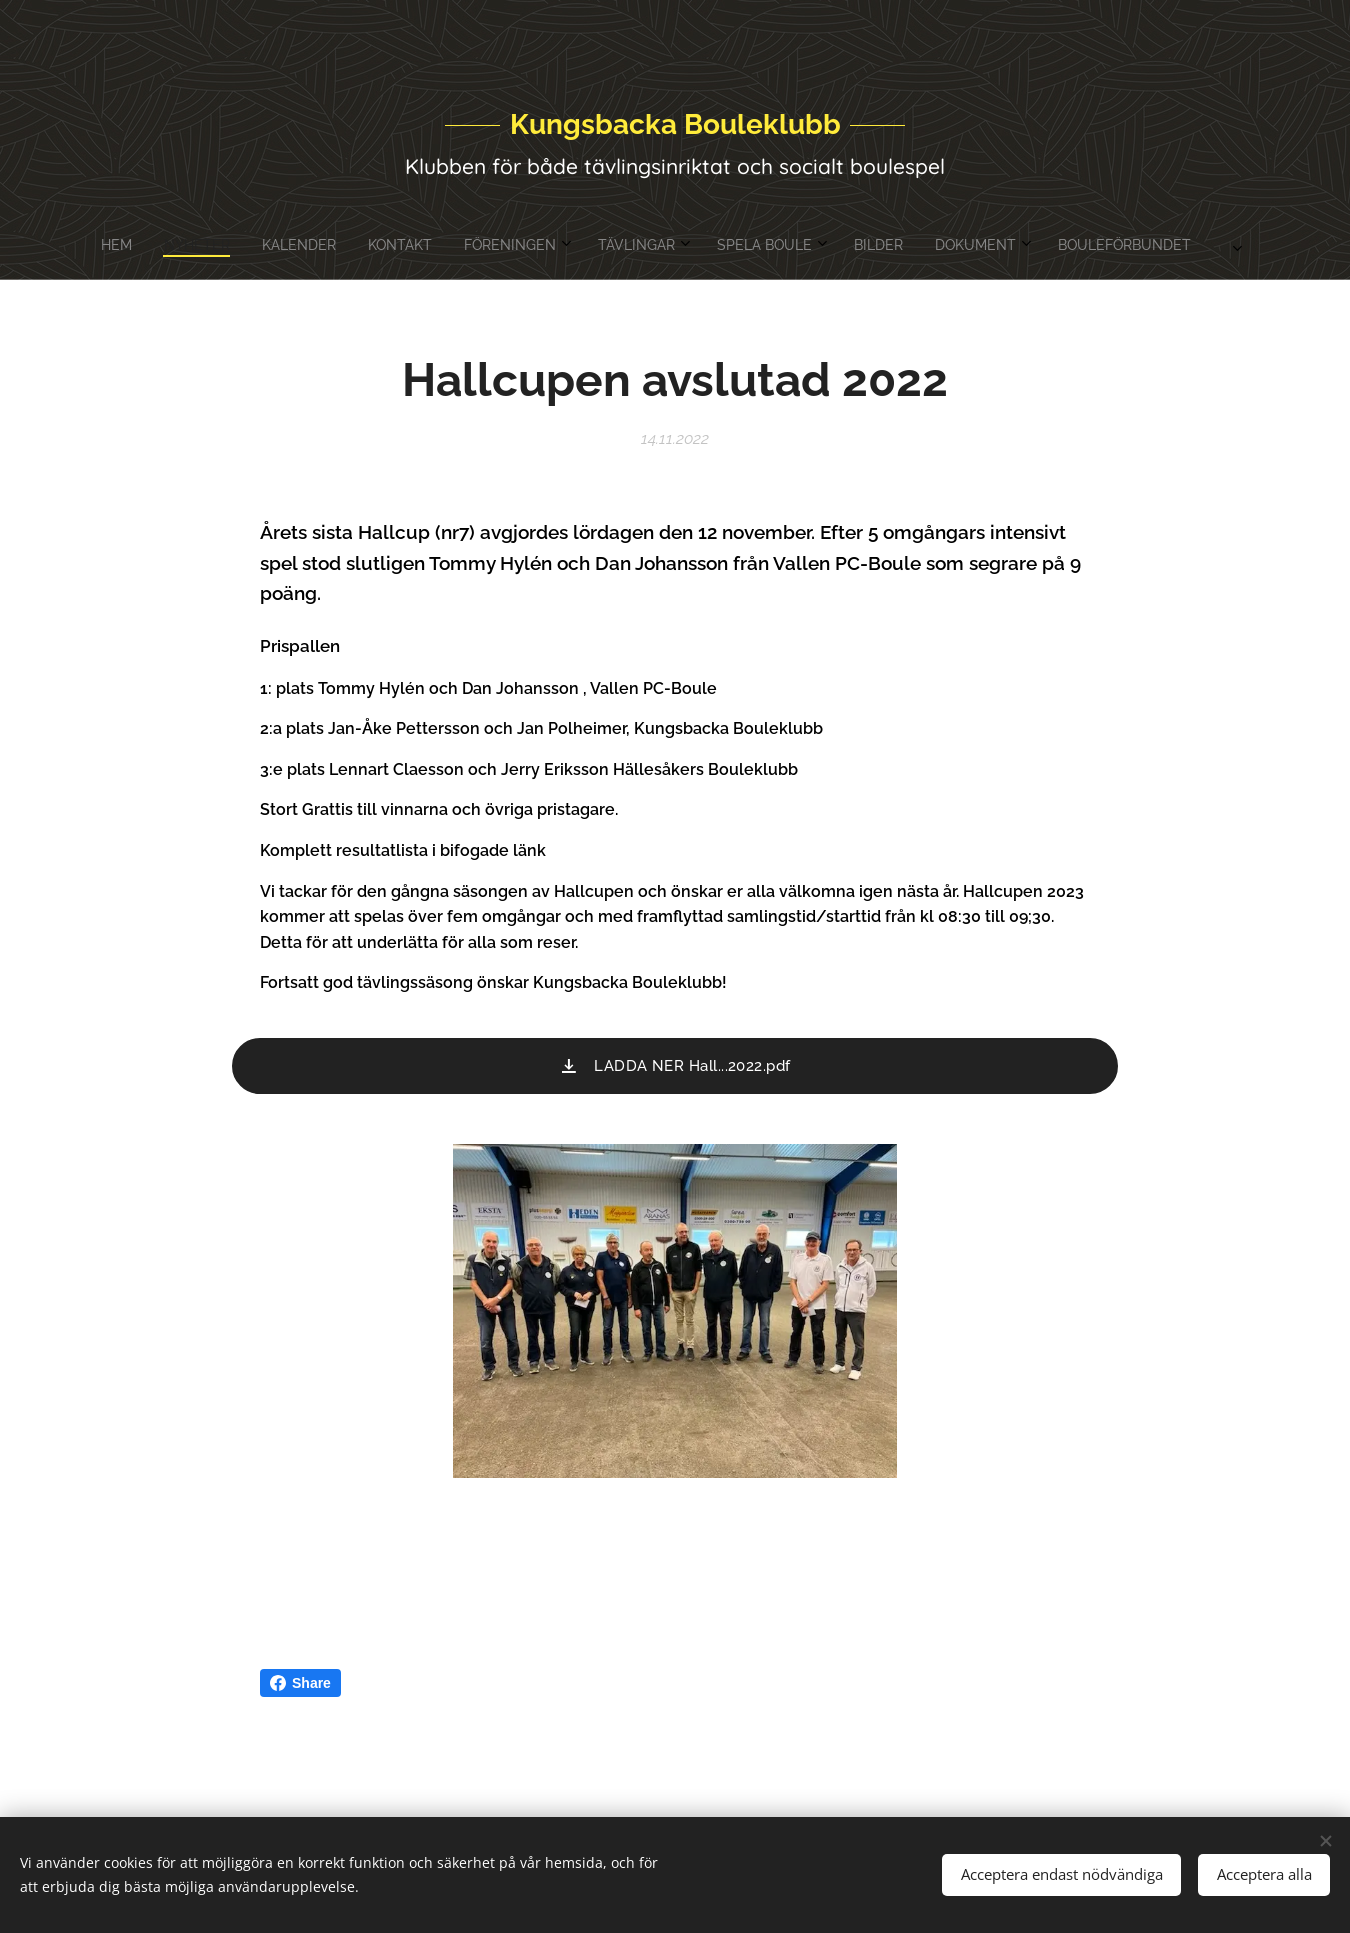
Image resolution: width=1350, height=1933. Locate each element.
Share (300, 1683)
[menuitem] (503, 245)
